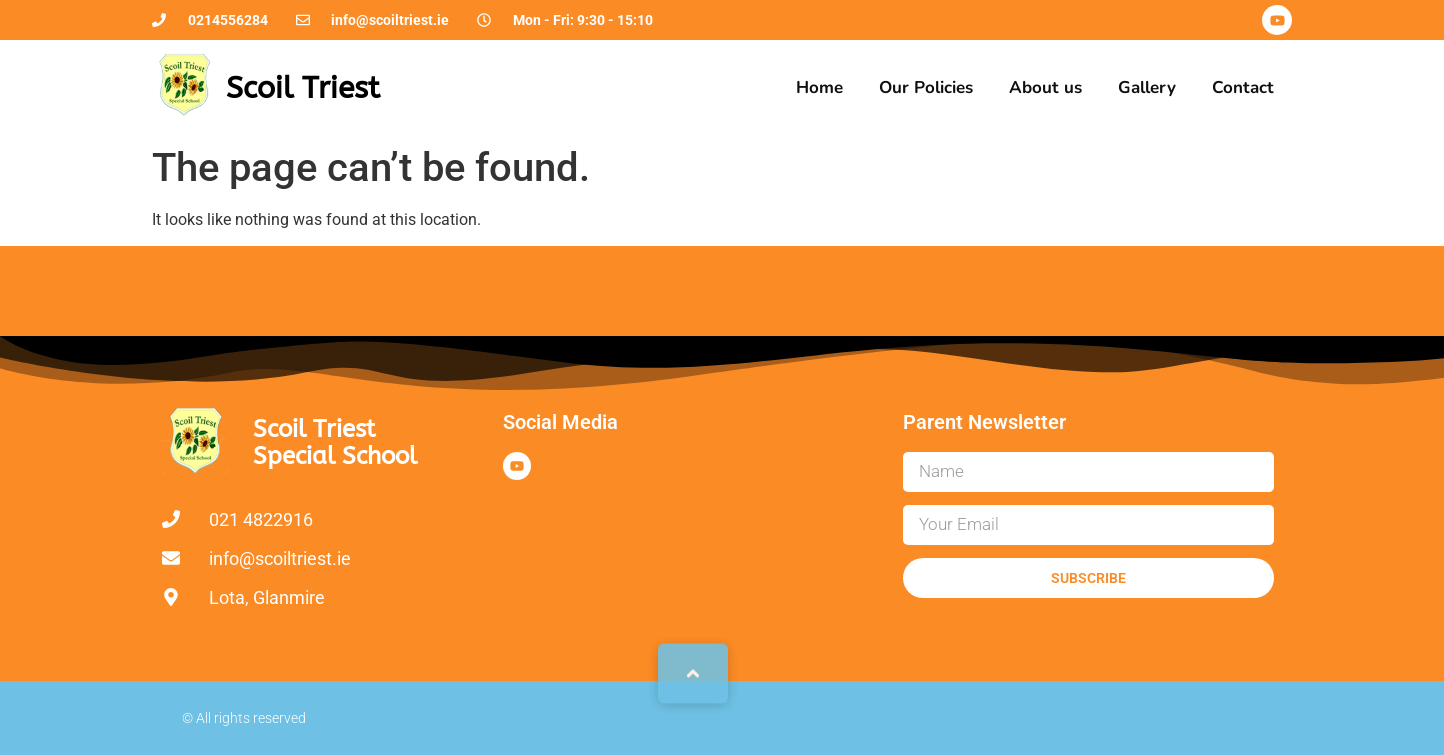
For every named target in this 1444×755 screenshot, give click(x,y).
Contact (1243, 87)
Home (819, 87)
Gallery (1147, 87)
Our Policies (926, 87)
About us (1045, 87)
